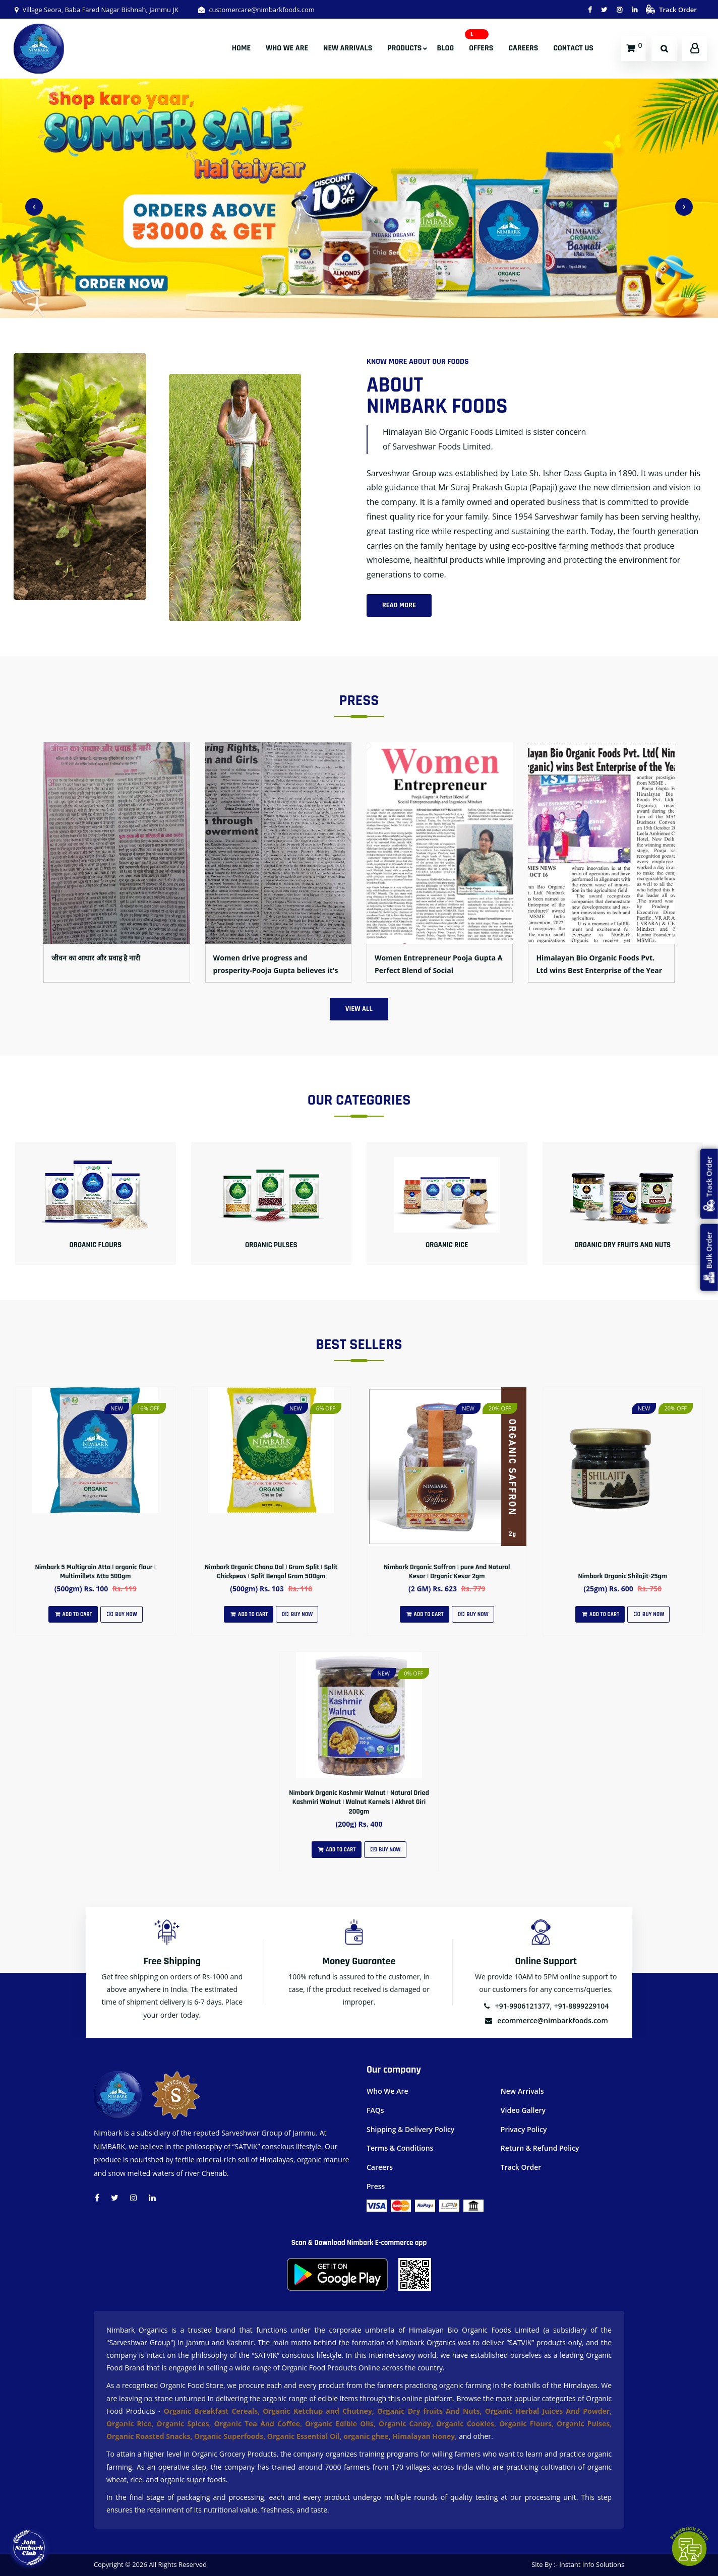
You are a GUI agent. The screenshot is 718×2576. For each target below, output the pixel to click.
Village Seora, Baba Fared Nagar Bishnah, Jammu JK (96, 9)
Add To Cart (73, 1614)
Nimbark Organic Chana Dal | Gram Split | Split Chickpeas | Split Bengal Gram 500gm (271, 1572)
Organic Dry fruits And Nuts (622, 1245)
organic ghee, (367, 2436)
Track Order (671, 9)
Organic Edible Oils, (342, 2423)
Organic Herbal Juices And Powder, (548, 2411)
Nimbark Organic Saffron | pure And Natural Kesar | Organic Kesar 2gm (447, 1572)
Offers (481, 48)
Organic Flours (95, 1245)
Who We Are (287, 48)
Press (376, 2186)
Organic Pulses (271, 1245)
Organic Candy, (407, 2423)
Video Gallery (523, 2110)
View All (359, 1008)
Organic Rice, (131, 2423)
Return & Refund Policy (540, 2148)
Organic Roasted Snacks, (150, 2436)
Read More (399, 605)
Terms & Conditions (400, 2148)
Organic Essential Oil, (305, 2436)
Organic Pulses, (584, 2423)
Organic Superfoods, (230, 2436)
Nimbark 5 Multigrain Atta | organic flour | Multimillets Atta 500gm (95, 1572)
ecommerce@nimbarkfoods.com (546, 2020)
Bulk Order (709, 1257)
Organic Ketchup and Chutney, (320, 2411)
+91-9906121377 (516, 2006)
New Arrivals (347, 48)
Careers (523, 48)
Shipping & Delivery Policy (410, 2129)
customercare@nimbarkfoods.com (256, 9)
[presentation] (34, 207)
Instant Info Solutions (591, 2564)
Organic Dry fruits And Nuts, (431, 2411)
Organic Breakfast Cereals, (212, 2411)
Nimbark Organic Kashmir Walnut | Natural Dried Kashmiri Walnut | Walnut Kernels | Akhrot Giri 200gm (359, 1802)
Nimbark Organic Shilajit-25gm (622, 1576)
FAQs (375, 2110)
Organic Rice (447, 1245)
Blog (445, 48)
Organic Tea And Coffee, (259, 2423)
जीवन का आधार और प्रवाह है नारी (95, 957)
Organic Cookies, (467, 2423)
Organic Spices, (185, 2423)
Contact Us (573, 48)
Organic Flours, (528, 2423)
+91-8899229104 (581, 2006)
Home (241, 48)
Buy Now (121, 1614)
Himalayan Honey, (425, 2436)
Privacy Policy (524, 2129)
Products (404, 48)
